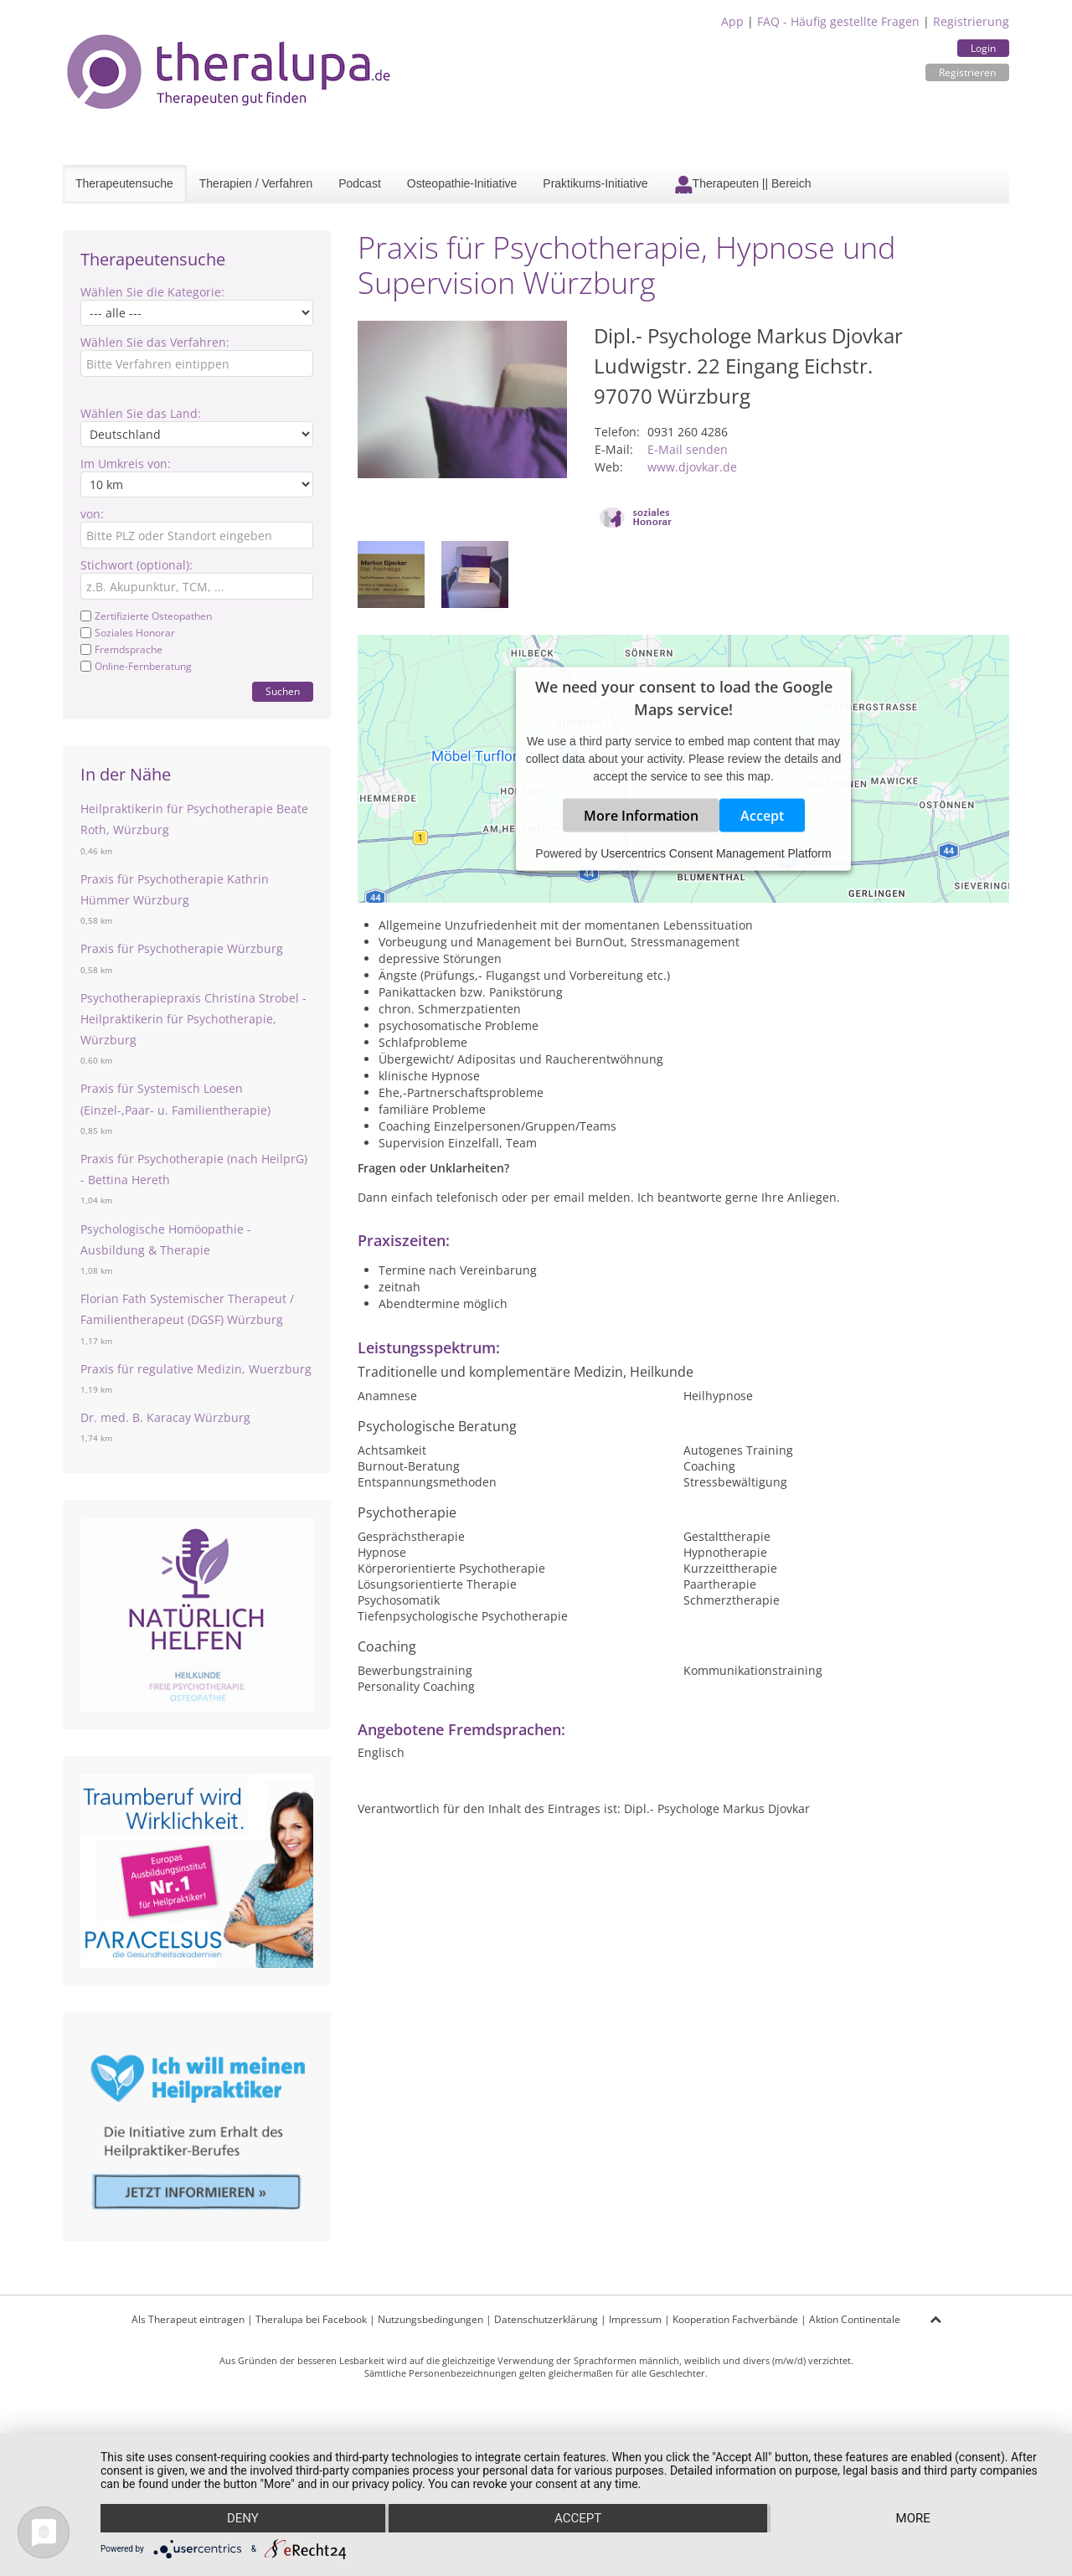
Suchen (282, 691)
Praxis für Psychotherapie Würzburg (181, 948)
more (913, 2518)
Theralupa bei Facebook (311, 2319)
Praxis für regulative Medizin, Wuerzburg (196, 1369)
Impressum (635, 2319)
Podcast (359, 183)
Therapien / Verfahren (255, 183)
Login (983, 48)
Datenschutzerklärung (546, 2319)
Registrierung (971, 21)
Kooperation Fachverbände (735, 2319)
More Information (641, 815)
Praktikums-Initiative (595, 183)
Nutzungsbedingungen (430, 2319)
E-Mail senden (687, 449)
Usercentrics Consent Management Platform (715, 853)
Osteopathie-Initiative (462, 183)
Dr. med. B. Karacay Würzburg (165, 1417)
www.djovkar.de (692, 467)
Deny (243, 2518)
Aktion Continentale (854, 2319)
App (732, 21)
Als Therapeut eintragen (188, 2319)
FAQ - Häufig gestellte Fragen (838, 21)
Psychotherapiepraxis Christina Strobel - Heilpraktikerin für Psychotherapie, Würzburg (193, 1019)
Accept (762, 815)
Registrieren (967, 72)
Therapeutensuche (124, 183)
